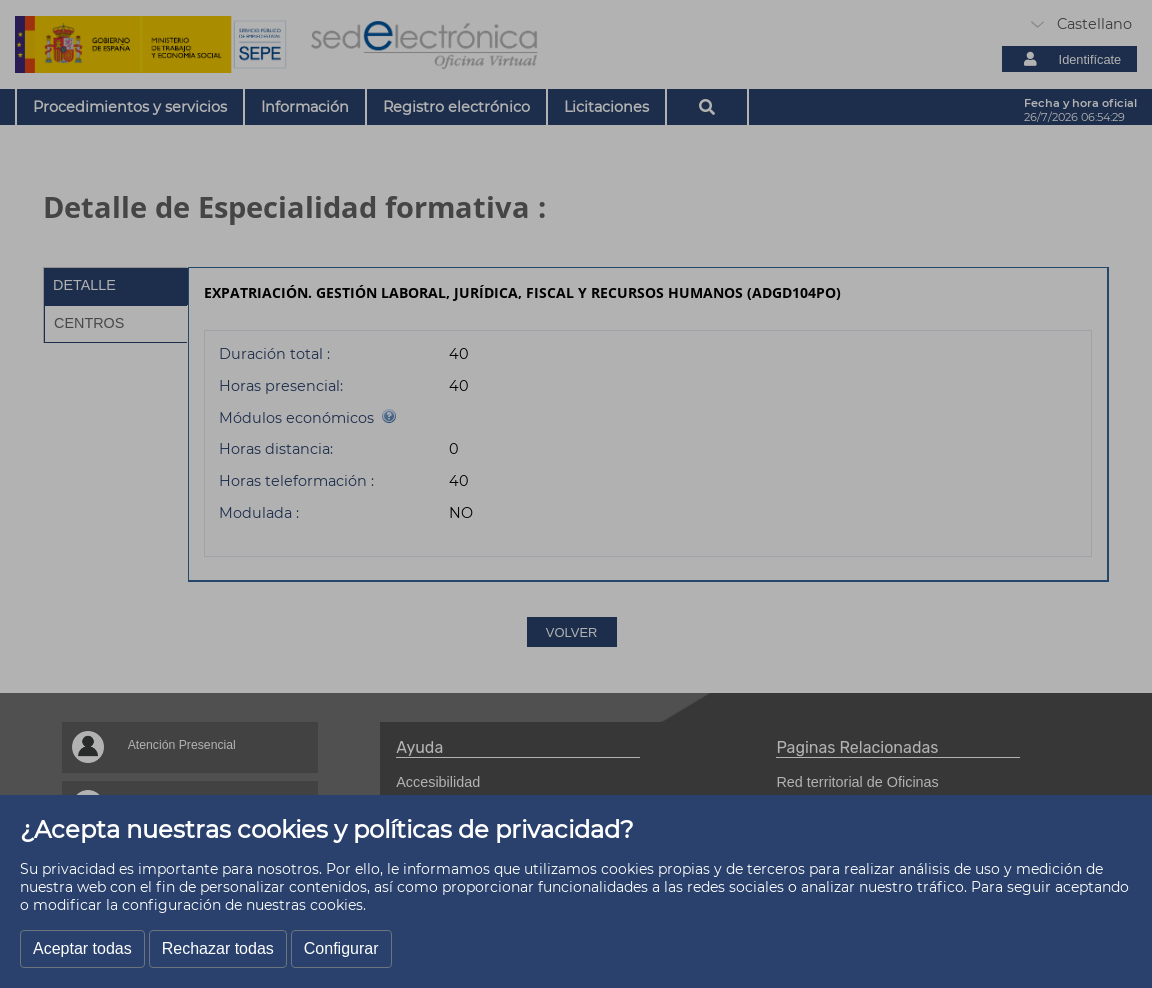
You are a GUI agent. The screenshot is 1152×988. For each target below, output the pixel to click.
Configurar (341, 948)
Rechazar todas (218, 948)
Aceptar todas (82, 948)
